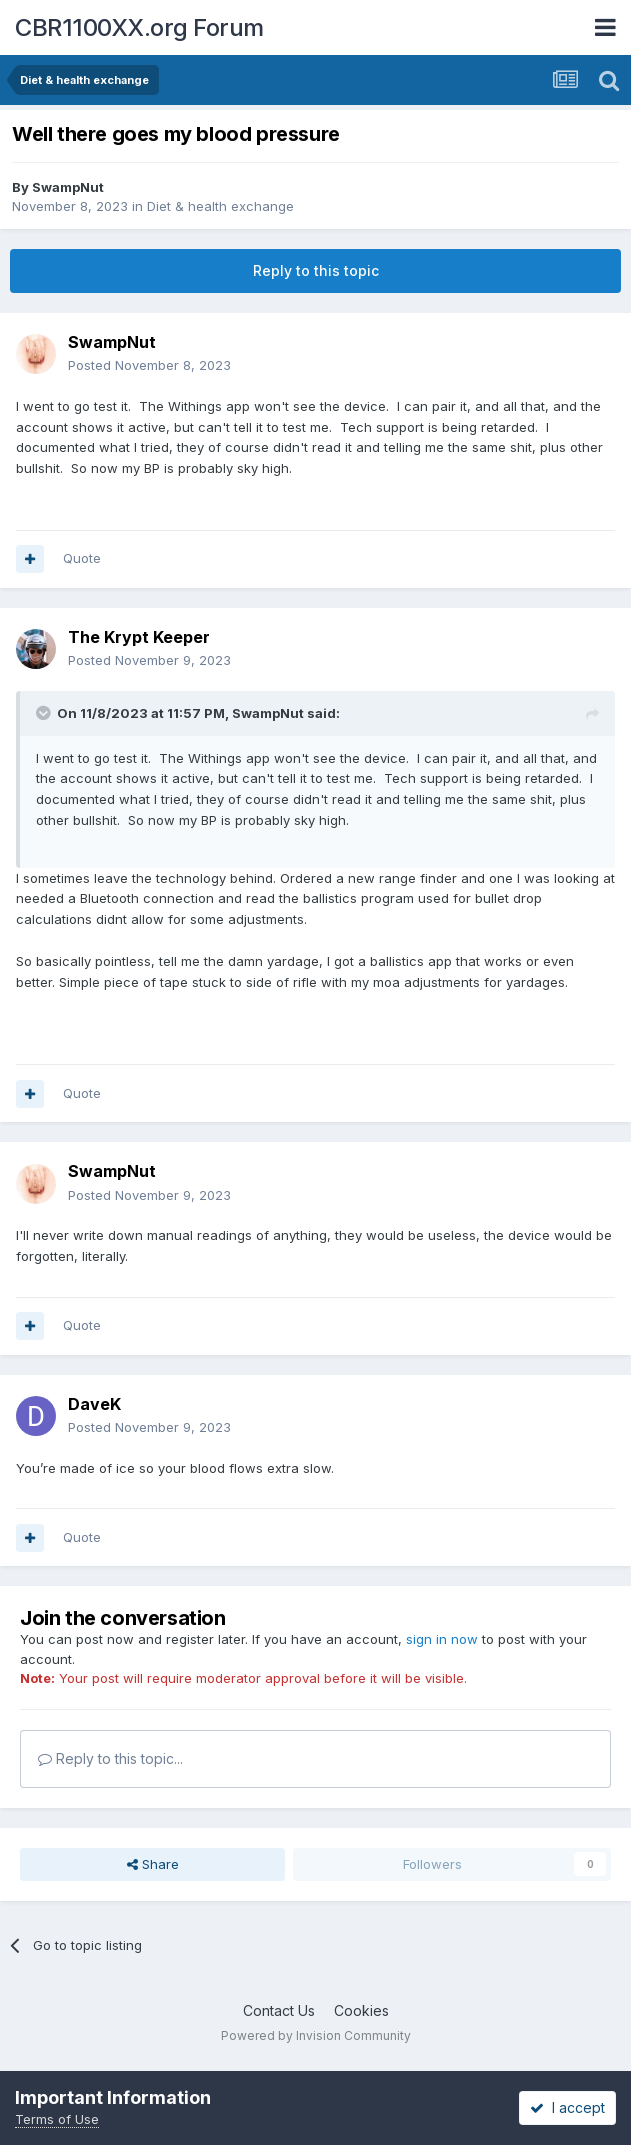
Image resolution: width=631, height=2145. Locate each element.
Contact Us (279, 2010)
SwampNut (68, 187)
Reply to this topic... (110, 1758)
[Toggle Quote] (45, 713)
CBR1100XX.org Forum (139, 27)
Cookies (361, 2010)
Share (153, 1864)
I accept (567, 2107)
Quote (82, 558)
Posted (149, 365)
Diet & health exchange (220, 206)
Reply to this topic (316, 270)
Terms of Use (57, 2119)
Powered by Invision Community (316, 2035)
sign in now (442, 1639)
